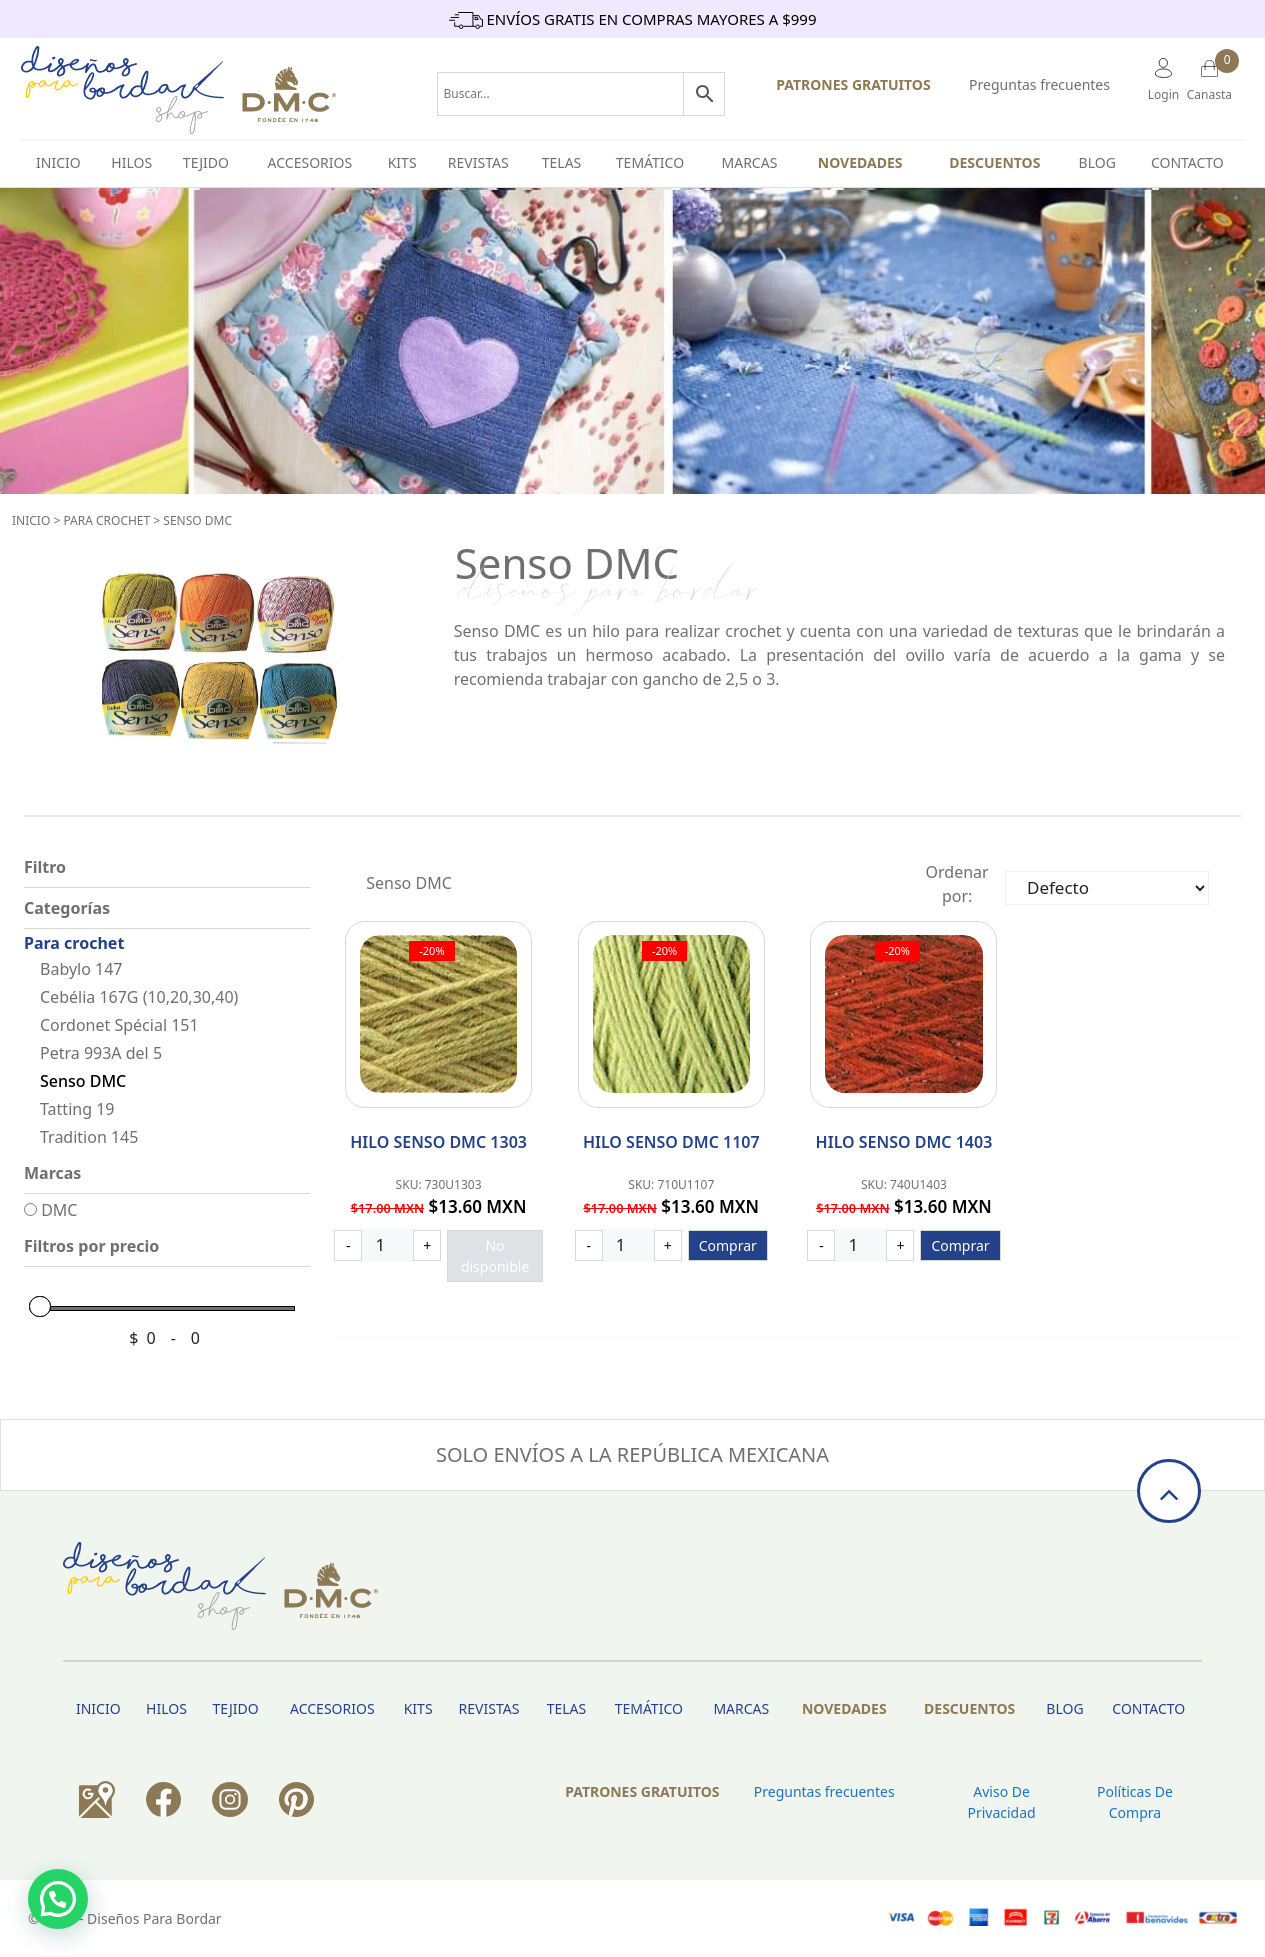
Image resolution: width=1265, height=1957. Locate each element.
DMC (50, 1210)
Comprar (728, 1245)
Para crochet (106, 520)
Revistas (478, 162)
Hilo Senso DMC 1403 (904, 1142)
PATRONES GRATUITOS (853, 84)
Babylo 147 (81, 969)
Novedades (860, 162)
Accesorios (310, 162)
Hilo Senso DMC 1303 (438, 1142)
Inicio (31, 520)
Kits (402, 162)
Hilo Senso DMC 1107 (671, 1142)
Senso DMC (197, 520)
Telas (562, 162)
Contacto (1187, 162)
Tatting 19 (77, 1109)
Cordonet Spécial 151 (119, 1025)
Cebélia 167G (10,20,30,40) (139, 997)
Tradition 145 (89, 1137)
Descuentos (994, 162)
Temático (650, 162)
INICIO (58, 162)
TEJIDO (206, 162)
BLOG (1097, 162)
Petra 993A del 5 (101, 1053)
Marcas (750, 162)
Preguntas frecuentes (1039, 84)
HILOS (131, 162)
